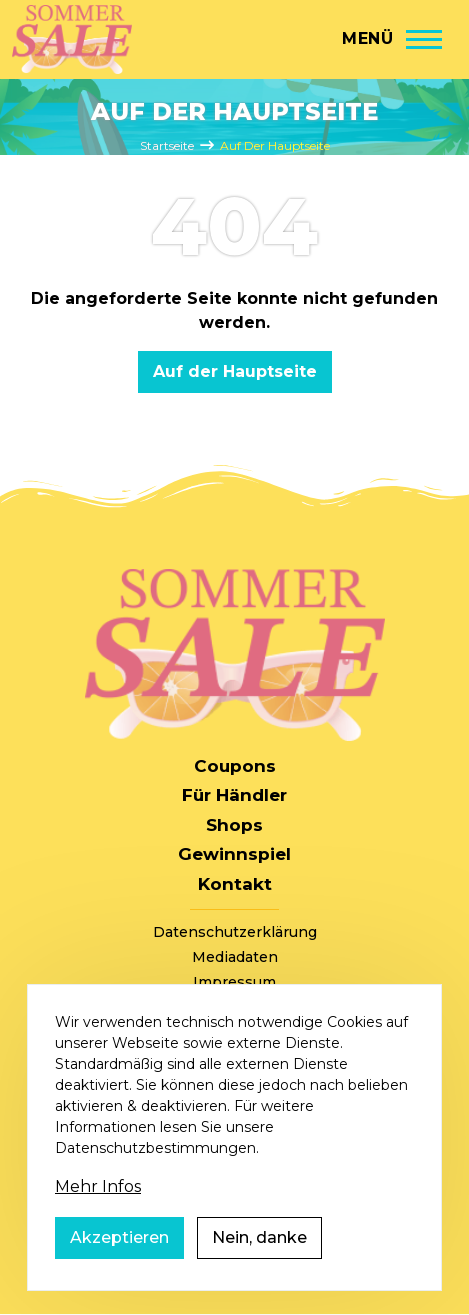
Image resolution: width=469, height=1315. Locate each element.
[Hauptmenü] (392, 39)
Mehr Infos (98, 1214)
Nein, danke (259, 1265)
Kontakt (235, 884)
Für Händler (234, 795)
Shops (234, 825)
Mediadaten (235, 957)
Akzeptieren (119, 1265)
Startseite (167, 145)
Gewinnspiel (234, 854)
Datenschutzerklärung (235, 932)
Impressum (234, 982)
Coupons (235, 766)
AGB (235, 1007)
